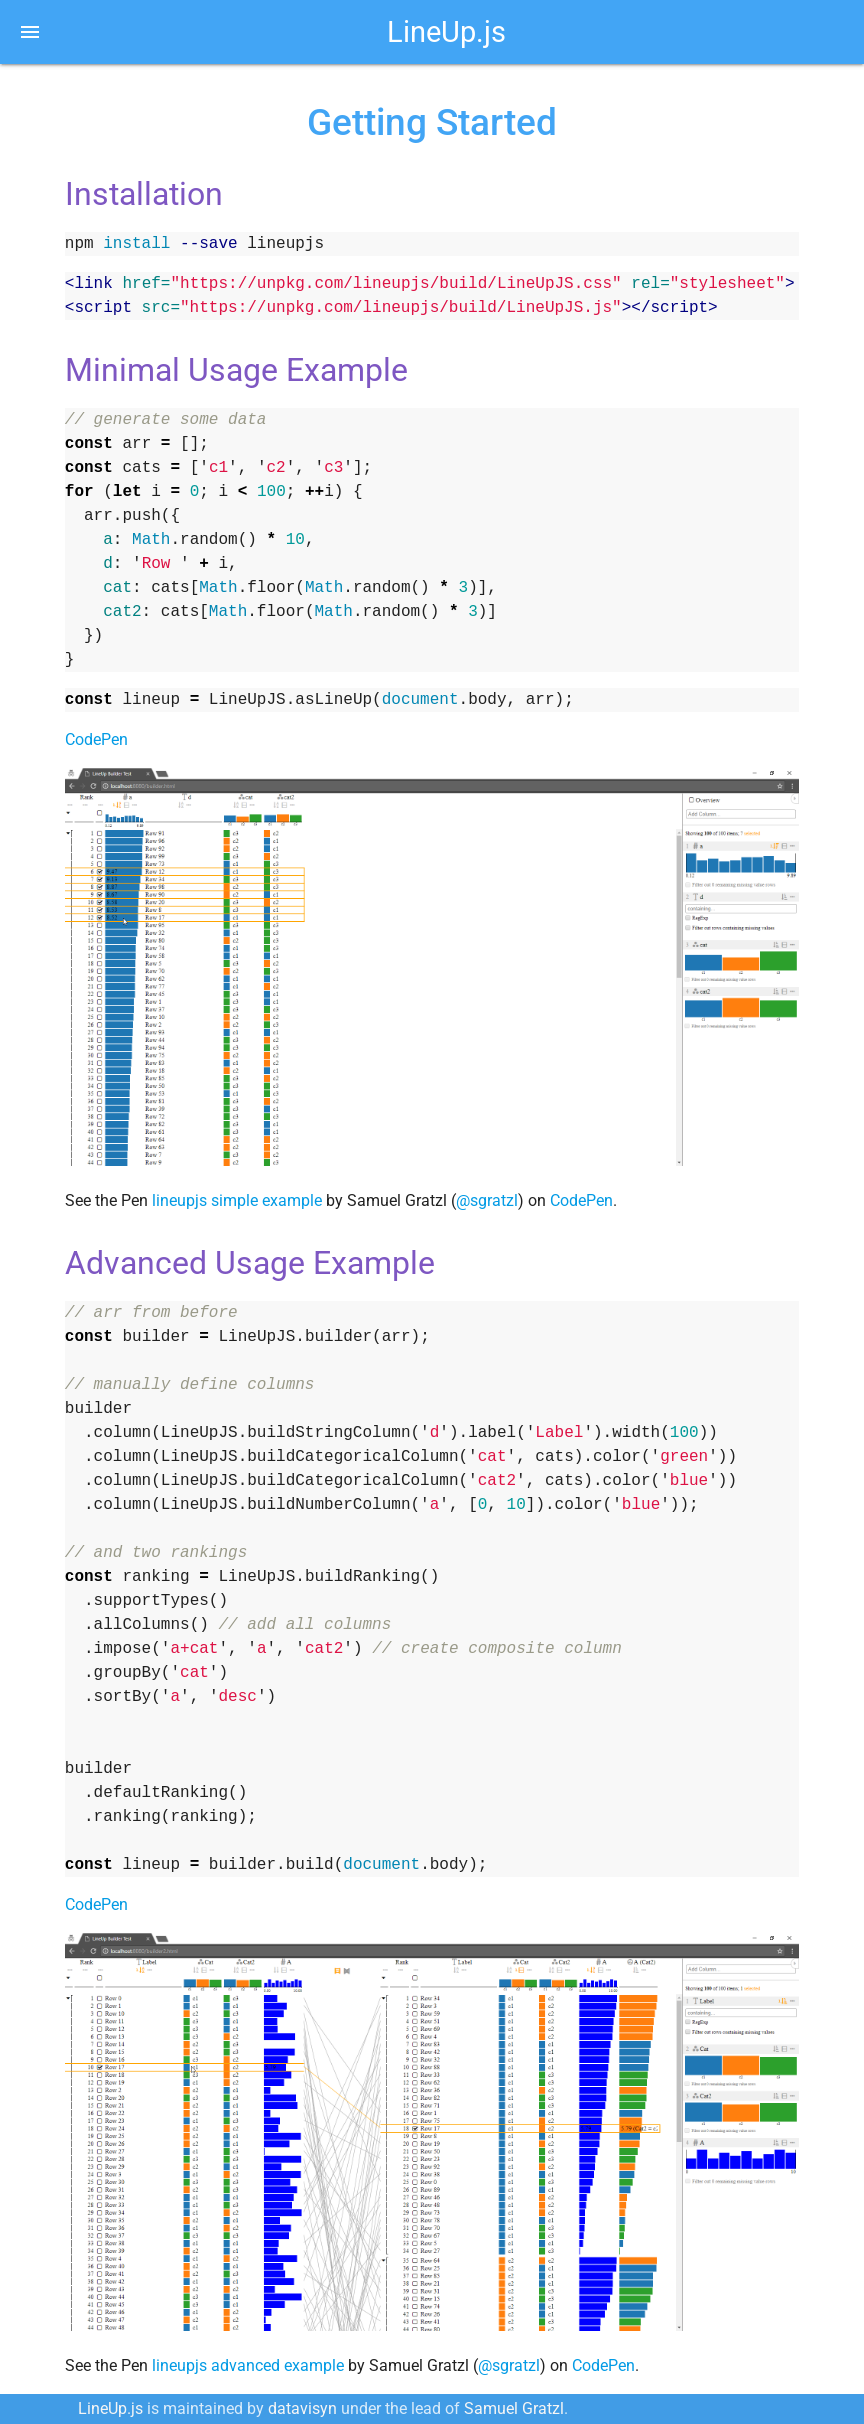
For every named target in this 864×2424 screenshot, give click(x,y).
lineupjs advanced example (248, 2365)
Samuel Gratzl (514, 2408)
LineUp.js (446, 32)
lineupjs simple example (237, 1200)
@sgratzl (487, 1200)
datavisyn (302, 2408)
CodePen (96, 739)
